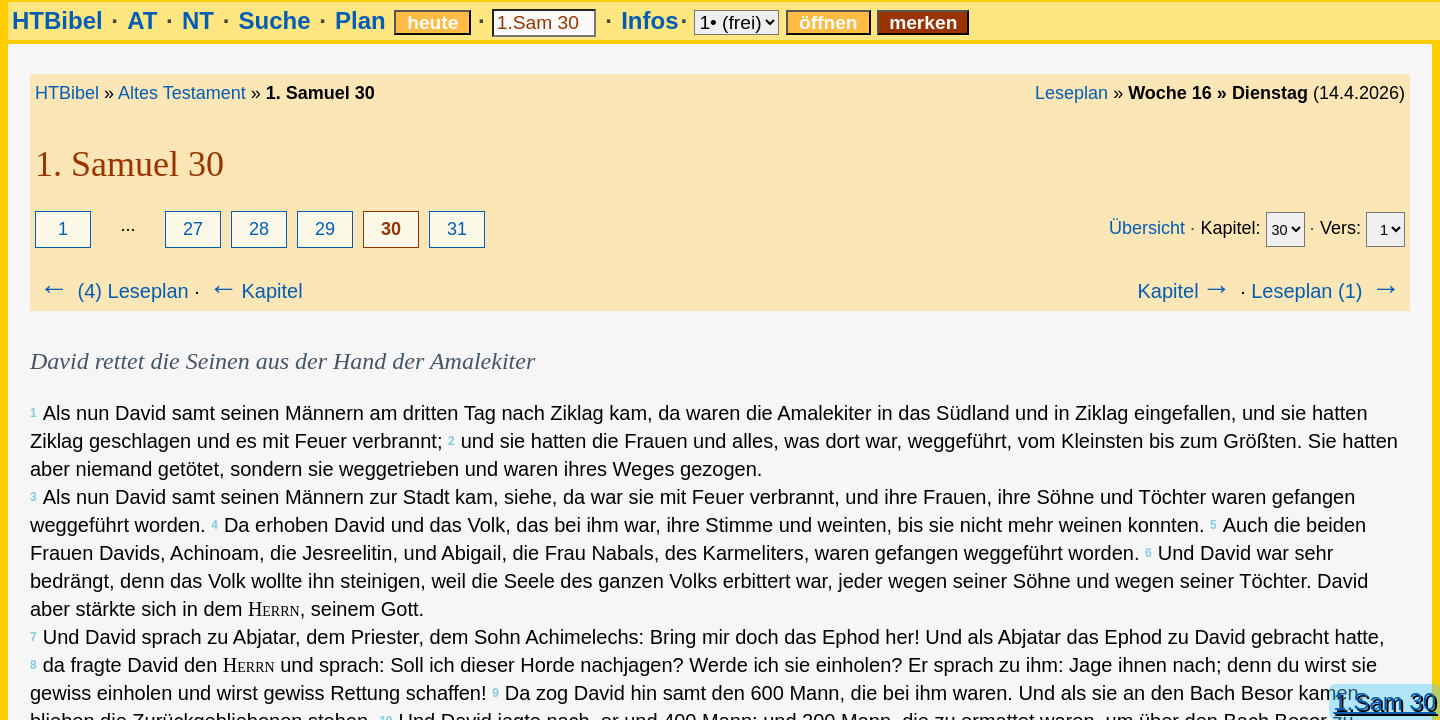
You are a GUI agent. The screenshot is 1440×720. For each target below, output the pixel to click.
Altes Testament (182, 93)
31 (457, 229)
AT (142, 20)
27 (193, 229)
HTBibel (57, 20)
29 (325, 229)
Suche (274, 20)
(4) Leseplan (112, 291)
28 (259, 229)
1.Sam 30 (1384, 701)
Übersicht (1147, 228)
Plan (360, 20)
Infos (649, 20)
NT (198, 20)
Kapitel (253, 291)
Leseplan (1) (1327, 291)
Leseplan (1071, 93)
